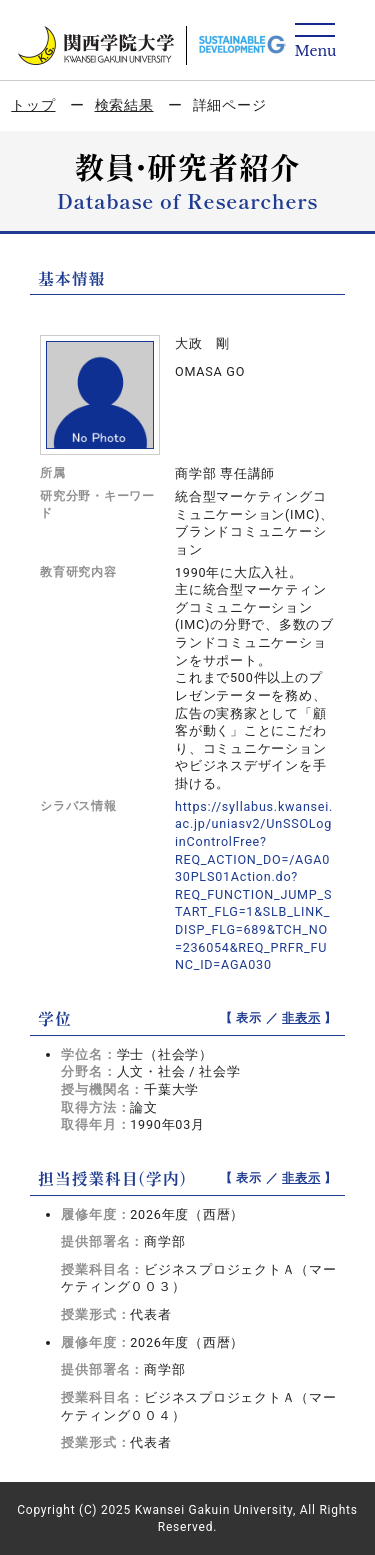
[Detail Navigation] (315, 41)
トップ (33, 105)
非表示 (301, 1018)
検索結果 (124, 105)
